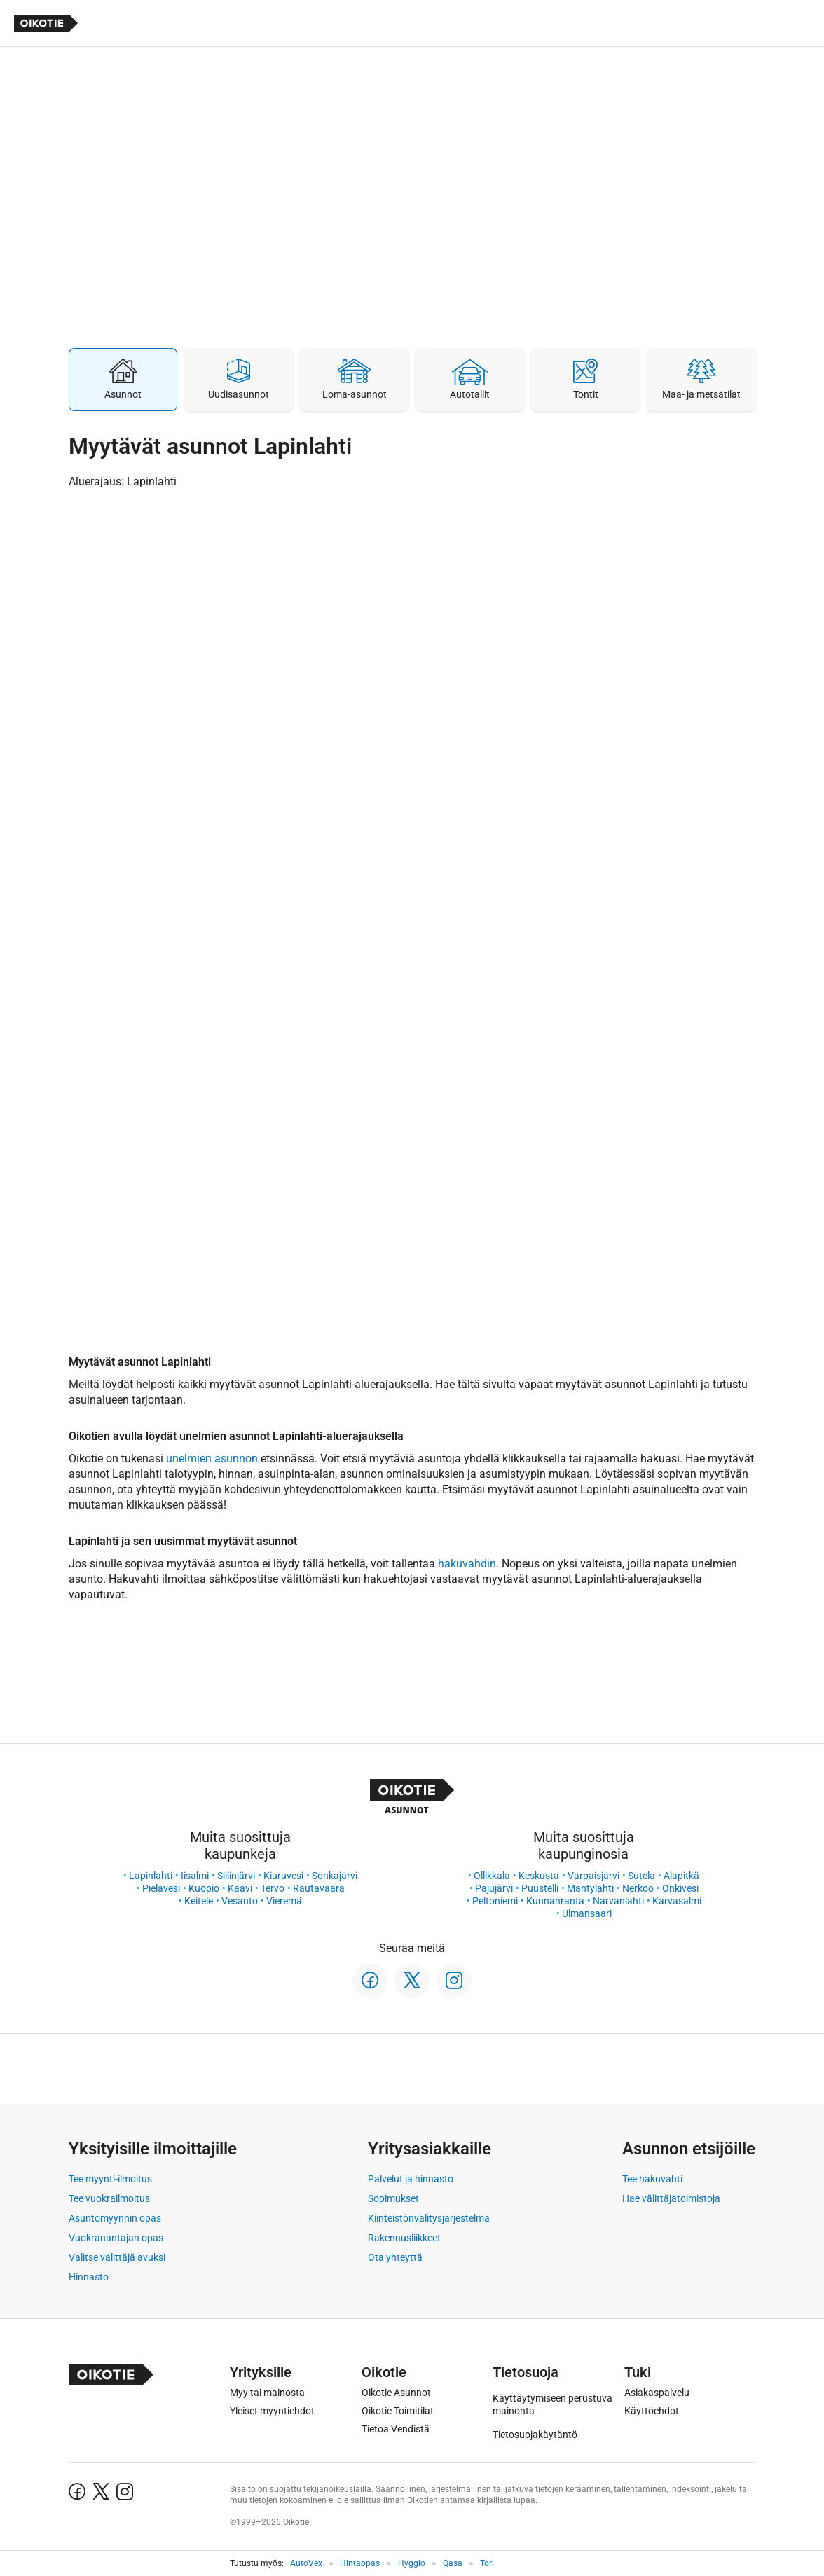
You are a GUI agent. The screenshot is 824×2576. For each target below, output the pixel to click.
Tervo (272, 1888)
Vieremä (284, 1900)
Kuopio (203, 1888)
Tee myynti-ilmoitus (110, 2178)
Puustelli (539, 1888)
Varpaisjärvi (593, 1875)
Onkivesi (680, 1888)
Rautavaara (319, 1888)
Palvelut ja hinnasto (410, 2178)
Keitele (198, 1900)
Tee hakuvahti (652, 2178)
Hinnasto (89, 2277)
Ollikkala (492, 1875)
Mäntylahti (590, 1888)
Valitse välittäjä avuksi (117, 2257)
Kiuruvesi (283, 1875)
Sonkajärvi (334, 1875)
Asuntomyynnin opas (115, 2218)
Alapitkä (681, 1875)
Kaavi (240, 1888)
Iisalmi (195, 1875)
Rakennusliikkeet (404, 2237)
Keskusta (539, 1875)
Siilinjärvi (236, 1875)
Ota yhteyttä (395, 2257)
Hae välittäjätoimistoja (671, 2198)
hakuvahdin (467, 1563)
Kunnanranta (555, 1900)
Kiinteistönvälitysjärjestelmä (429, 2218)
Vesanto (239, 1900)
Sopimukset (393, 2198)
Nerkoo (638, 1888)
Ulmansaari (587, 1913)
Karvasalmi (676, 1900)
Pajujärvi (494, 1888)
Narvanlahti (618, 1900)
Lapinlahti (150, 1875)
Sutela (641, 1875)
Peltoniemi (495, 1900)
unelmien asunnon (212, 1458)
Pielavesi (161, 1888)
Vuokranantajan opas (116, 2237)
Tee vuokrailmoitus (109, 2198)
